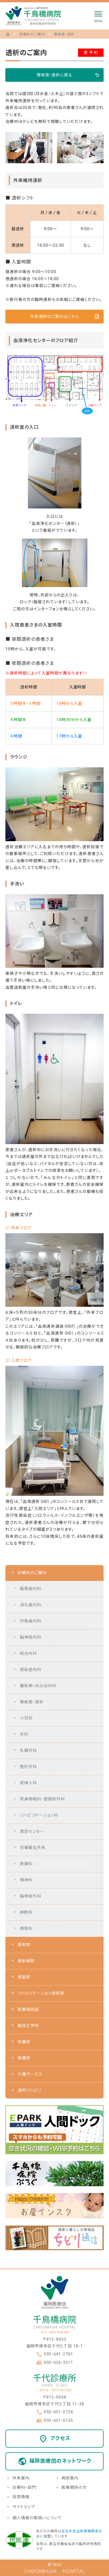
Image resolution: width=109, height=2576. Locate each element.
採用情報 (21, 2497)
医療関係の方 (74, 2487)
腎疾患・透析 (32, 1702)
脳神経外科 (30, 1896)
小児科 (26, 1718)
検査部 (24, 1977)
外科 (24, 1734)
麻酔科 (26, 1912)
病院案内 (70, 2478)
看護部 (24, 2058)
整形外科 (28, 1766)
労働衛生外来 (33, 1847)
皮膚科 (26, 1863)
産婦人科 (28, 1783)
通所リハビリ (29, 2090)
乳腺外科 (28, 1750)
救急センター (32, 1831)
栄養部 (24, 2041)
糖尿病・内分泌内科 (38, 1685)
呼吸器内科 (30, 1621)
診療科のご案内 (32, 1572)
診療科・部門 (24, 2487)
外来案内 (21, 2478)
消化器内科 (30, 1605)
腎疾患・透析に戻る (55, 75)
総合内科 (28, 1653)
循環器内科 (30, 1588)
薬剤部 (24, 1944)
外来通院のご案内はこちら (54, 316)
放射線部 (26, 1961)
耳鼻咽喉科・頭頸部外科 (42, 1799)
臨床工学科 (28, 2025)
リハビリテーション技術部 (41, 1993)
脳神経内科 (30, 1637)
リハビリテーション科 (39, 1815)
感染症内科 (30, 1669)
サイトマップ (24, 2506)
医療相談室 (28, 2009)
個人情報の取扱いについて (37, 2518)
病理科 (26, 1928)
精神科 (26, 1880)
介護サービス (30, 2074)
